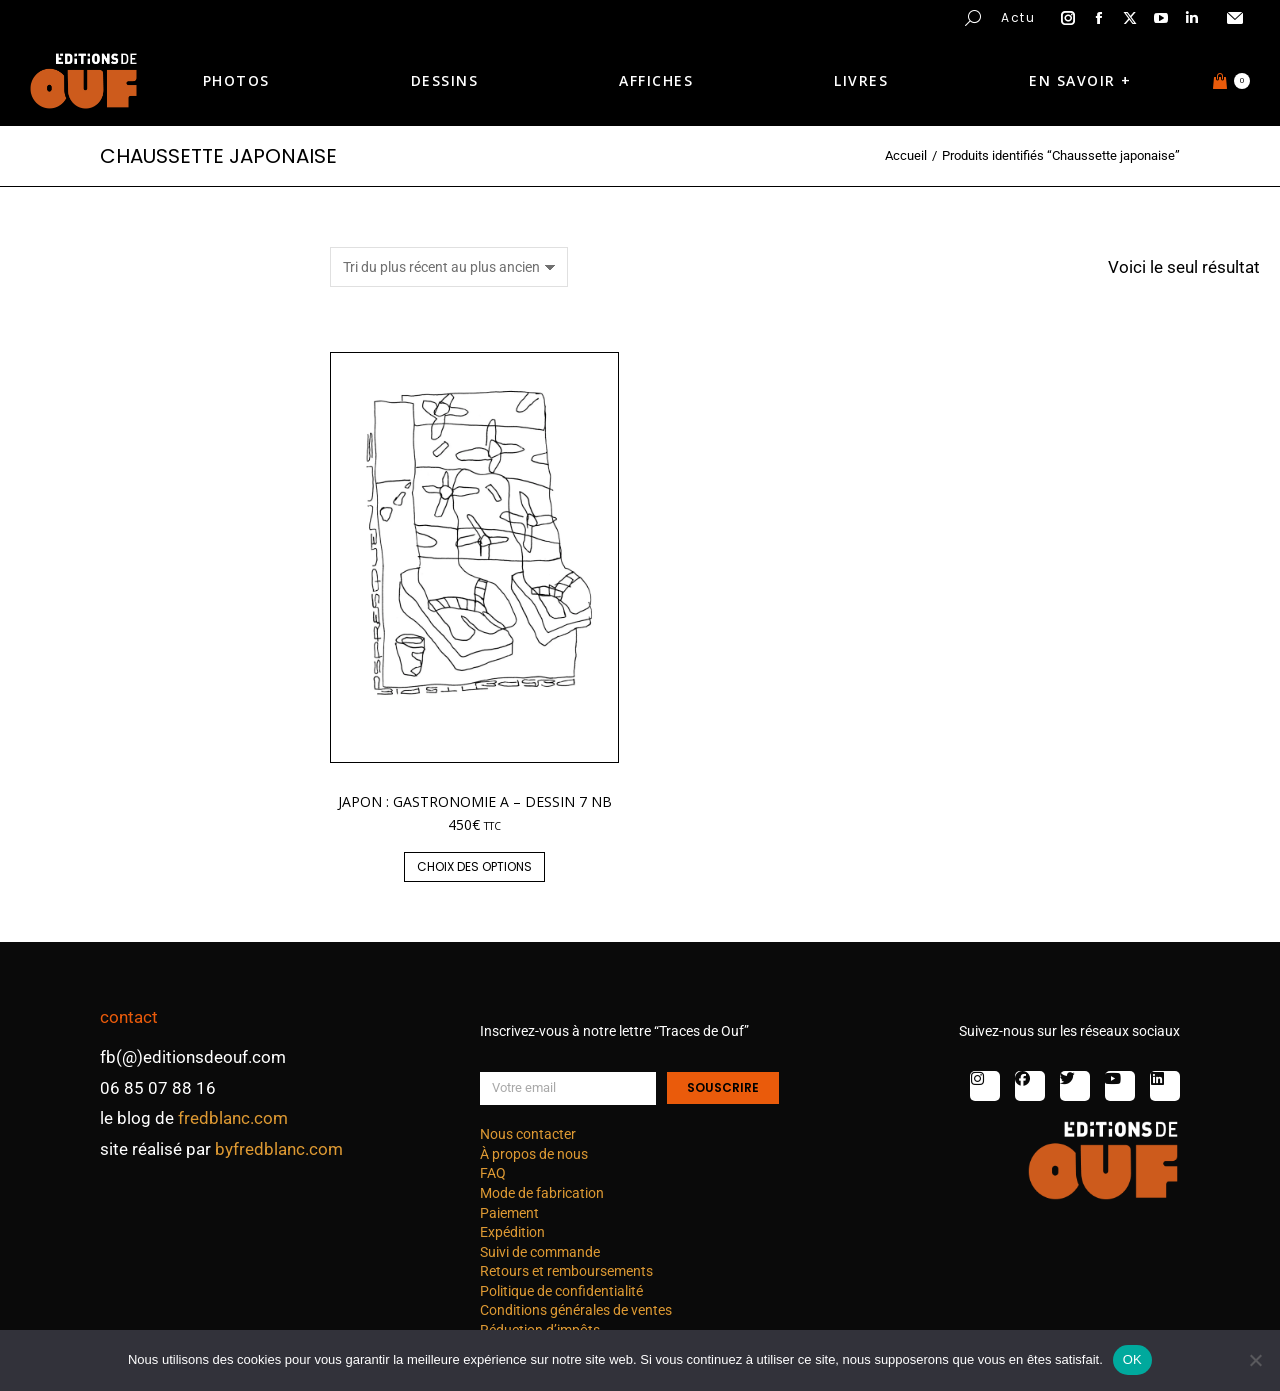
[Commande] (449, 267)
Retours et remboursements (566, 1271)
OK (1132, 1359)
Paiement (509, 1213)
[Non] (1255, 1360)
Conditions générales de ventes (576, 1310)
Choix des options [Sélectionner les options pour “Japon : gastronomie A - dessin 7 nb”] (474, 866)
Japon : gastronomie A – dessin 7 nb (475, 801)
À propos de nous (534, 1154)
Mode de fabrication (542, 1193)
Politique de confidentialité (561, 1291)
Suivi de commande (540, 1252)
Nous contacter (528, 1134)
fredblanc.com (233, 1118)
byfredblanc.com (279, 1149)
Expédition (512, 1232)
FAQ (493, 1173)
